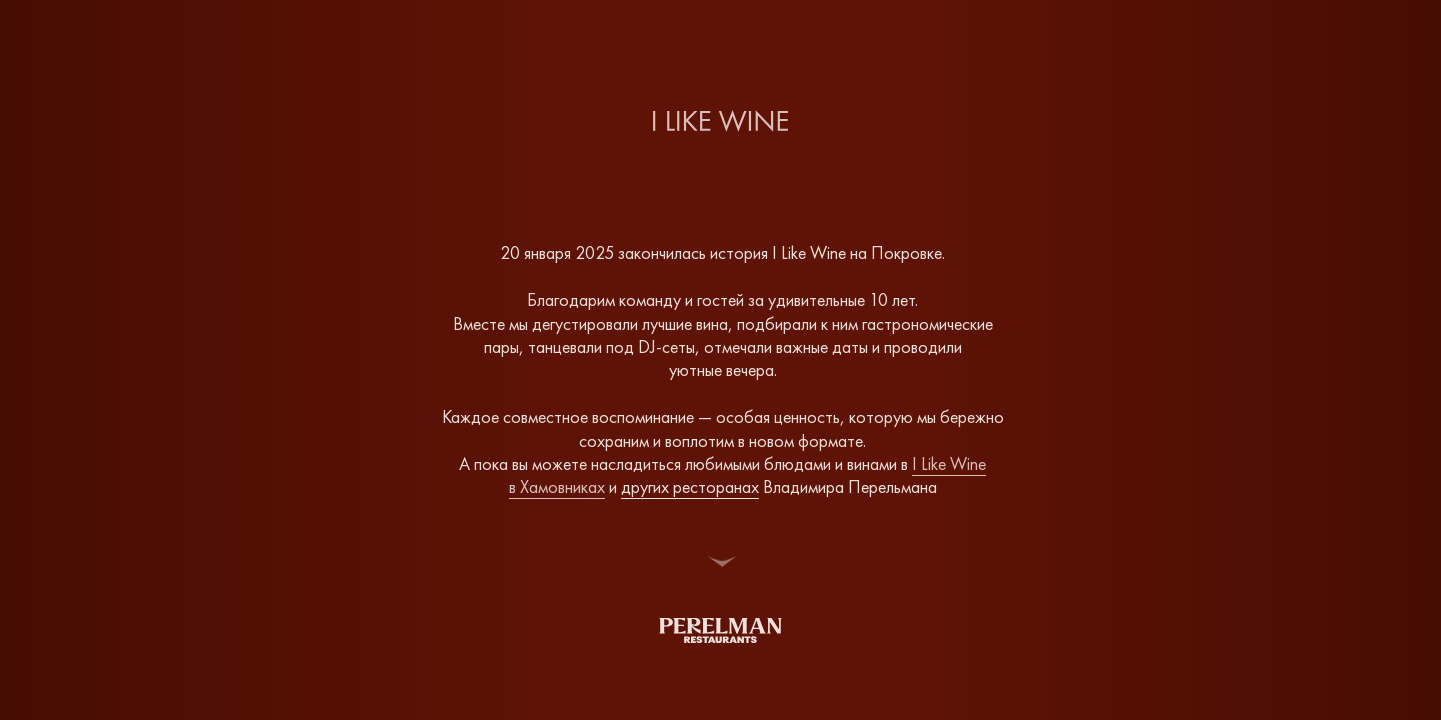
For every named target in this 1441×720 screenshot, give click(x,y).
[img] (721, 630)
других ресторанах (690, 487)
